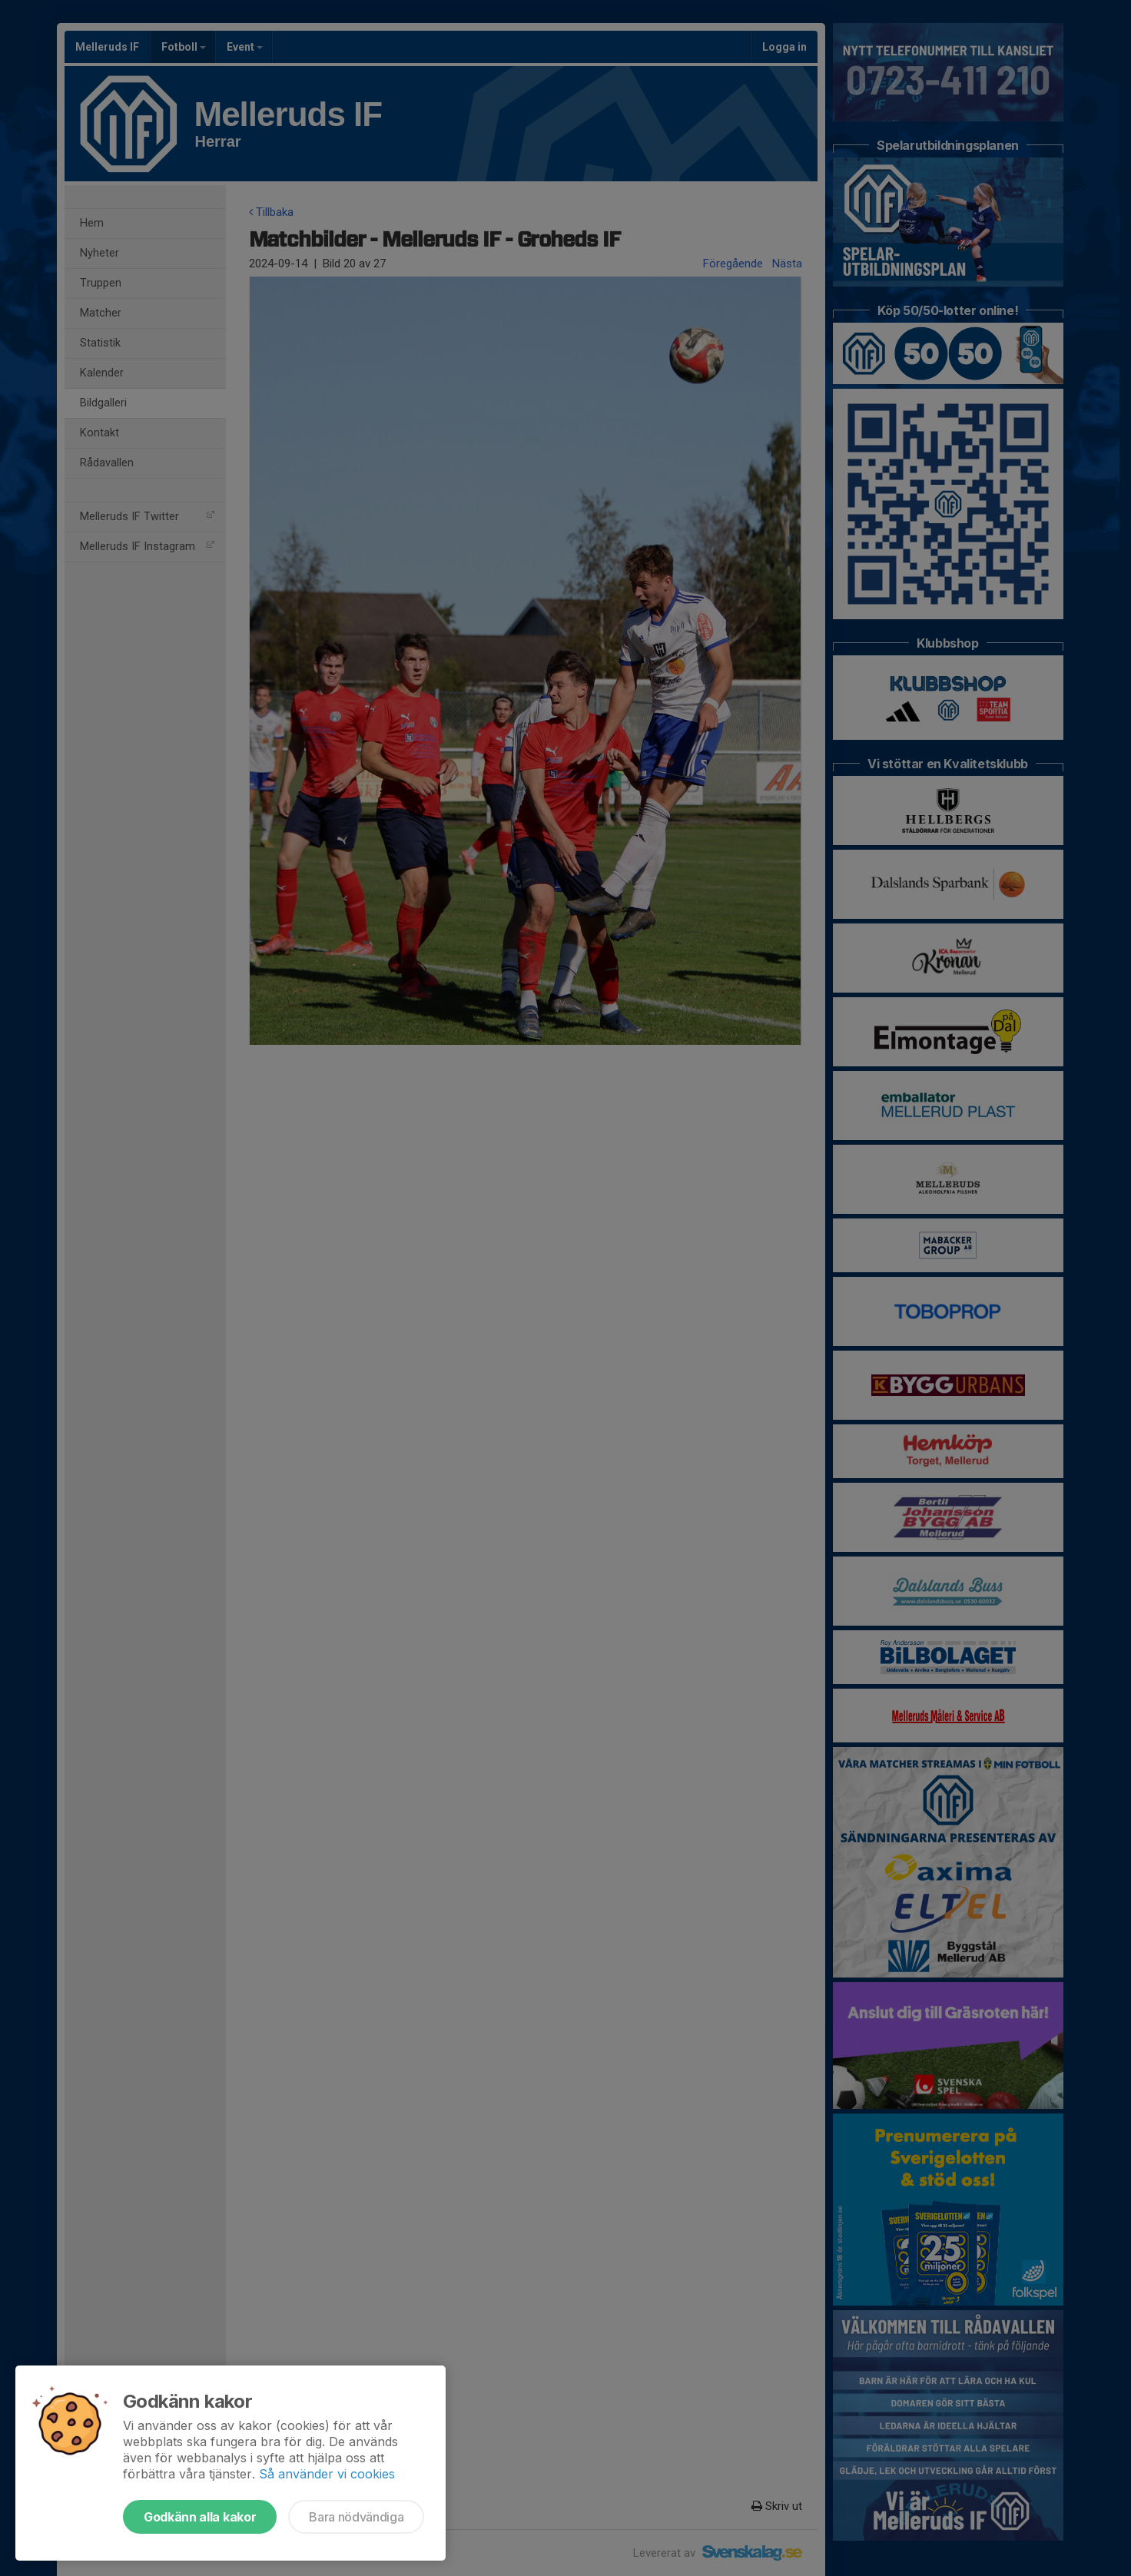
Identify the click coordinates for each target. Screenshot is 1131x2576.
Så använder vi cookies (327, 2474)
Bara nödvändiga (356, 2517)
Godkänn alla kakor (200, 2517)
